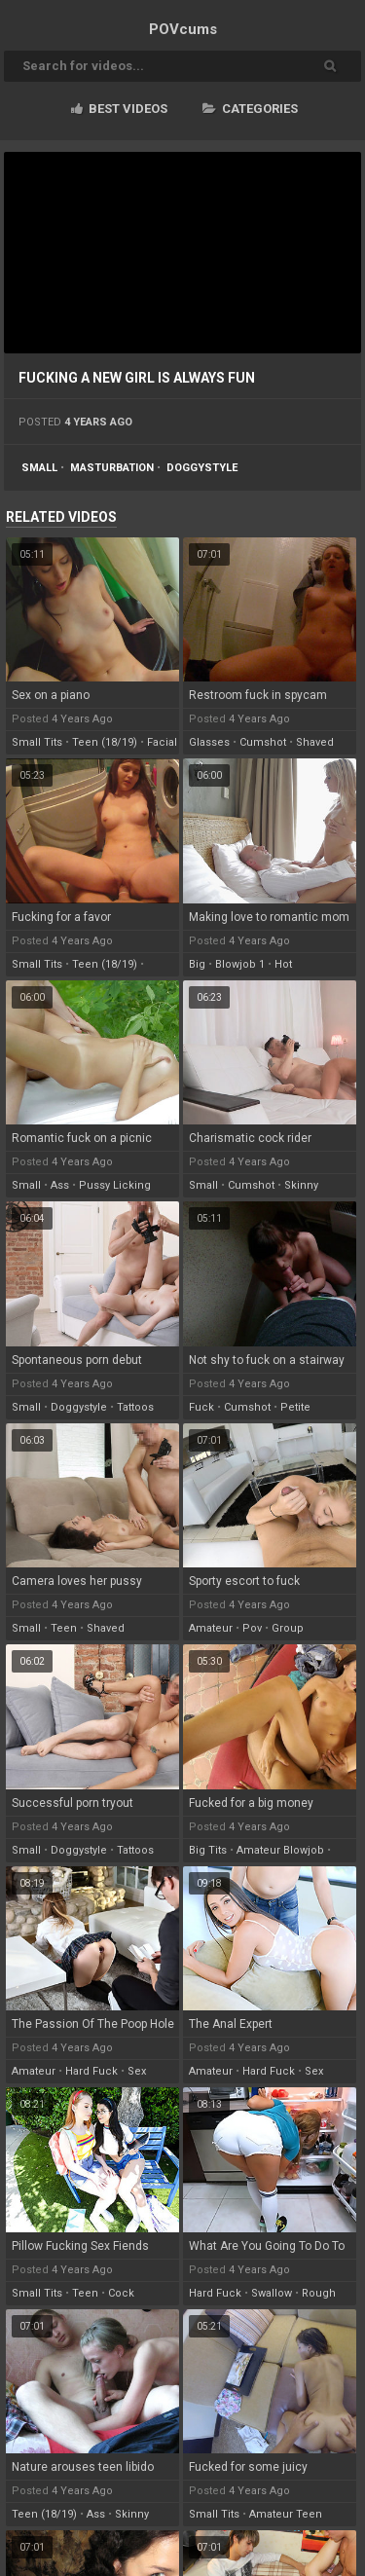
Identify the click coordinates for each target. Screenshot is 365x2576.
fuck (201, 1407)
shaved (315, 742)
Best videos (119, 108)
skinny (301, 1185)
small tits (37, 742)
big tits (208, 1850)
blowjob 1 (240, 964)
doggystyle (201, 467)
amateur (211, 1628)
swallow (271, 2293)
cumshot (262, 742)
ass (60, 1185)
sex (137, 2071)
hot (283, 964)
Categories (250, 108)
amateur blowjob (280, 1850)
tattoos (135, 1407)
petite (295, 1407)
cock (121, 2293)
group (288, 1628)
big (197, 964)
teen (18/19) (104, 742)
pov (252, 1628)
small (39, 467)
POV (183, 29)
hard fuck (91, 2071)
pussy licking (115, 1185)
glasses (209, 742)
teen (64, 1628)
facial (162, 742)
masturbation (112, 467)
